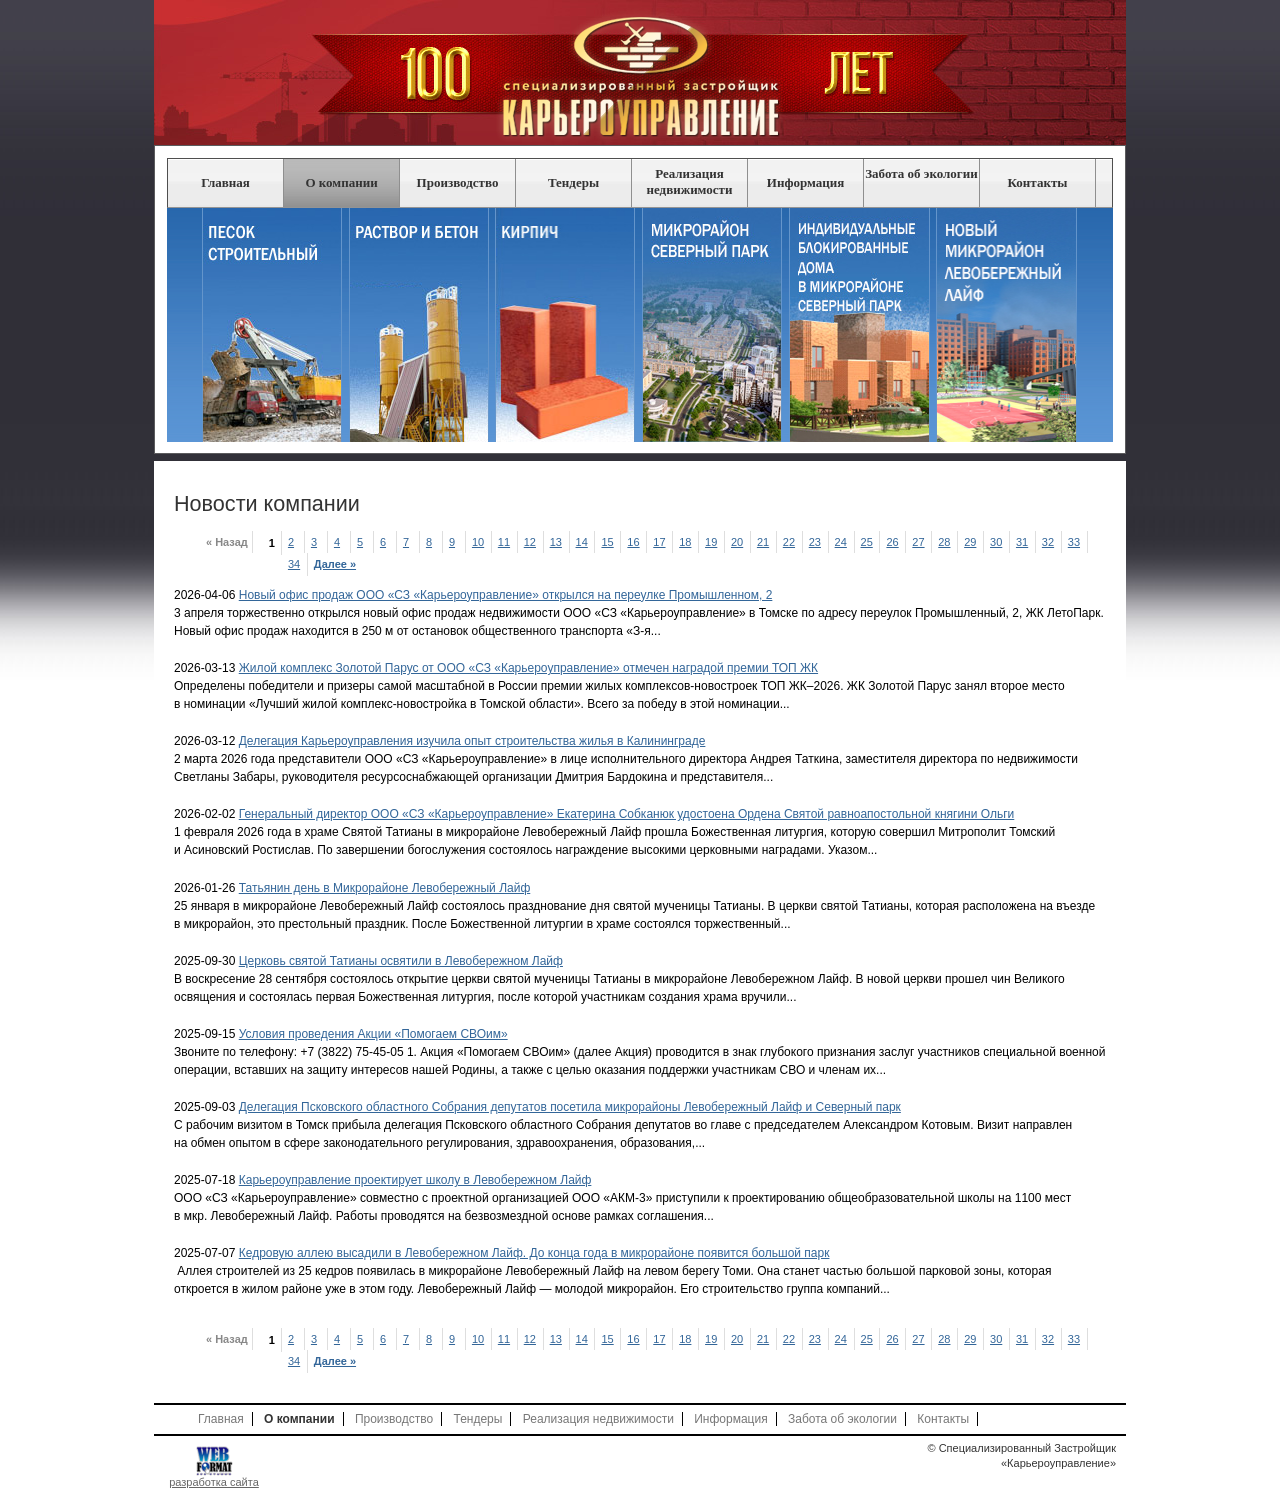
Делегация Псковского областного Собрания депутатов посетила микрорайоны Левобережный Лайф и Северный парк (570, 1107)
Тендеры (573, 182)
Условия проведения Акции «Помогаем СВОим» (373, 1034)
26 (894, 542)
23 (816, 542)
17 (661, 542)
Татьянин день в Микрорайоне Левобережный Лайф (385, 888)
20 (738, 542)
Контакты (1038, 182)
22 (790, 542)
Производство (458, 182)
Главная (225, 182)
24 (842, 542)
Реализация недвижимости (690, 181)
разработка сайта (214, 1482)
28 (946, 542)
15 (609, 542)
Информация (805, 182)
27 (920, 542)
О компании (341, 182)
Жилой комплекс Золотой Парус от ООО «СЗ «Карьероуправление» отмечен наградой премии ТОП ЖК (528, 668)
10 (479, 542)
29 (971, 542)
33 (1075, 542)
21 (764, 542)
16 (635, 542)
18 (687, 542)
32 (1049, 542)
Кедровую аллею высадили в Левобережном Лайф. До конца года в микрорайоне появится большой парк (534, 1253)
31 (1023, 542)
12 (531, 542)
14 (583, 542)
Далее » (336, 564)
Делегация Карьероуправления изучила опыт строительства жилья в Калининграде (472, 741)
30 (997, 542)
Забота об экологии (921, 173)
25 (868, 542)
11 (505, 542)
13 (557, 542)
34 (295, 564)
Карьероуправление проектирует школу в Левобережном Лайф (415, 1180)
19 (712, 542)
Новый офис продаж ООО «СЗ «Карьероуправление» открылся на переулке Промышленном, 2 (506, 595)
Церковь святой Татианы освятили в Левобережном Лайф (401, 961)
